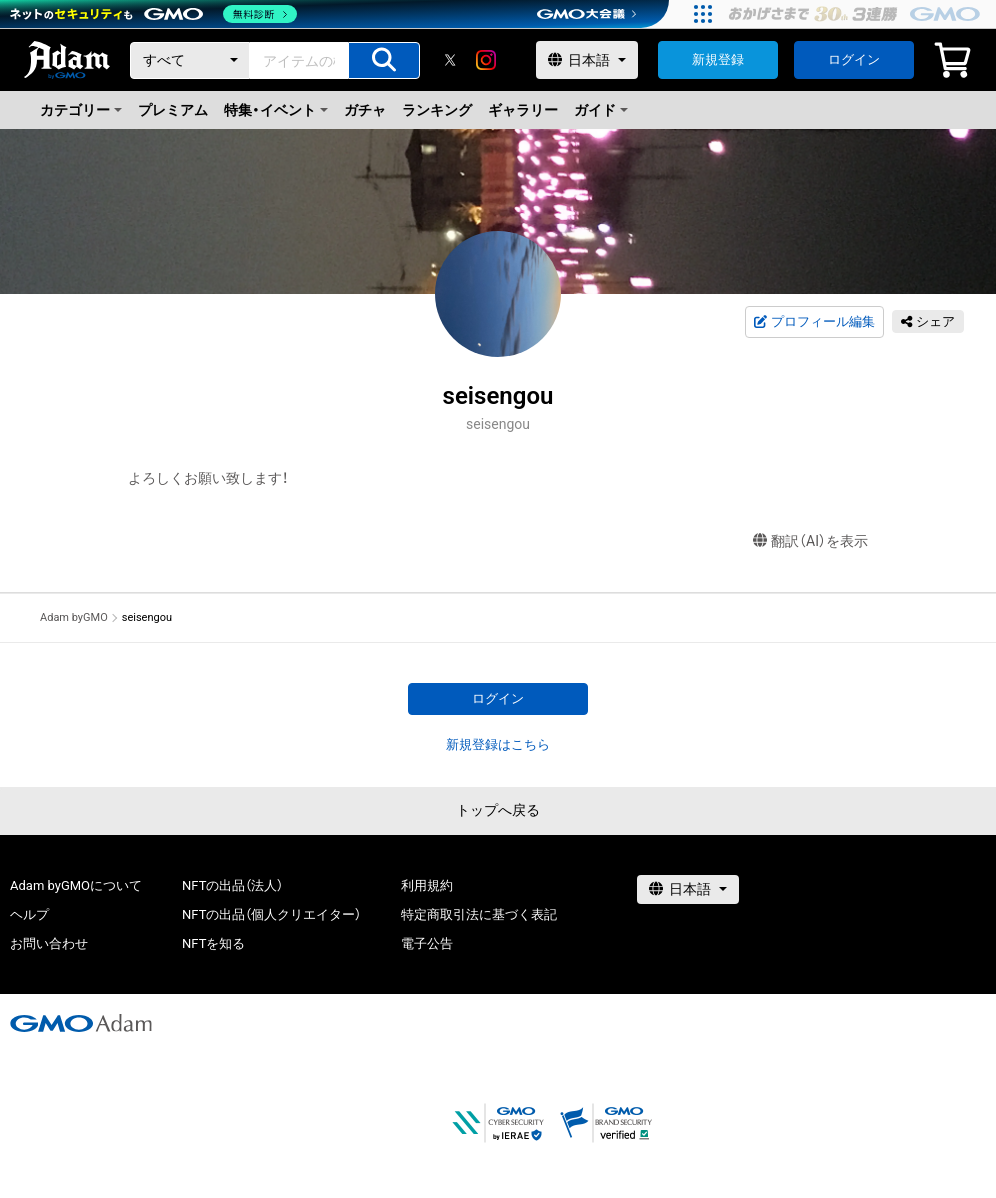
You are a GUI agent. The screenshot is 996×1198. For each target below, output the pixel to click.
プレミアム (173, 110)
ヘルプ (29, 914)
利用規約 (427, 885)
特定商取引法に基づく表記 (479, 914)
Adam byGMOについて (76, 885)
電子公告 (427, 943)
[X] (450, 60)
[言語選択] (587, 60)
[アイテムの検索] (384, 60)
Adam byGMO (74, 617)
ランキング (437, 110)
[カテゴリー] (190, 60)
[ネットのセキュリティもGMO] (153, 14)
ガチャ (365, 110)
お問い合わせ (49, 943)
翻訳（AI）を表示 (810, 541)
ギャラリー (523, 110)
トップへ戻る (498, 810)
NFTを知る (213, 943)
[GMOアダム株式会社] (81, 1023)
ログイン (854, 59)
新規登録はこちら (498, 744)
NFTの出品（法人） (232, 885)
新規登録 (718, 59)
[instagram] (486, 60)
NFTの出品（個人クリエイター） (271, 914)
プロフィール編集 (814, 322)
